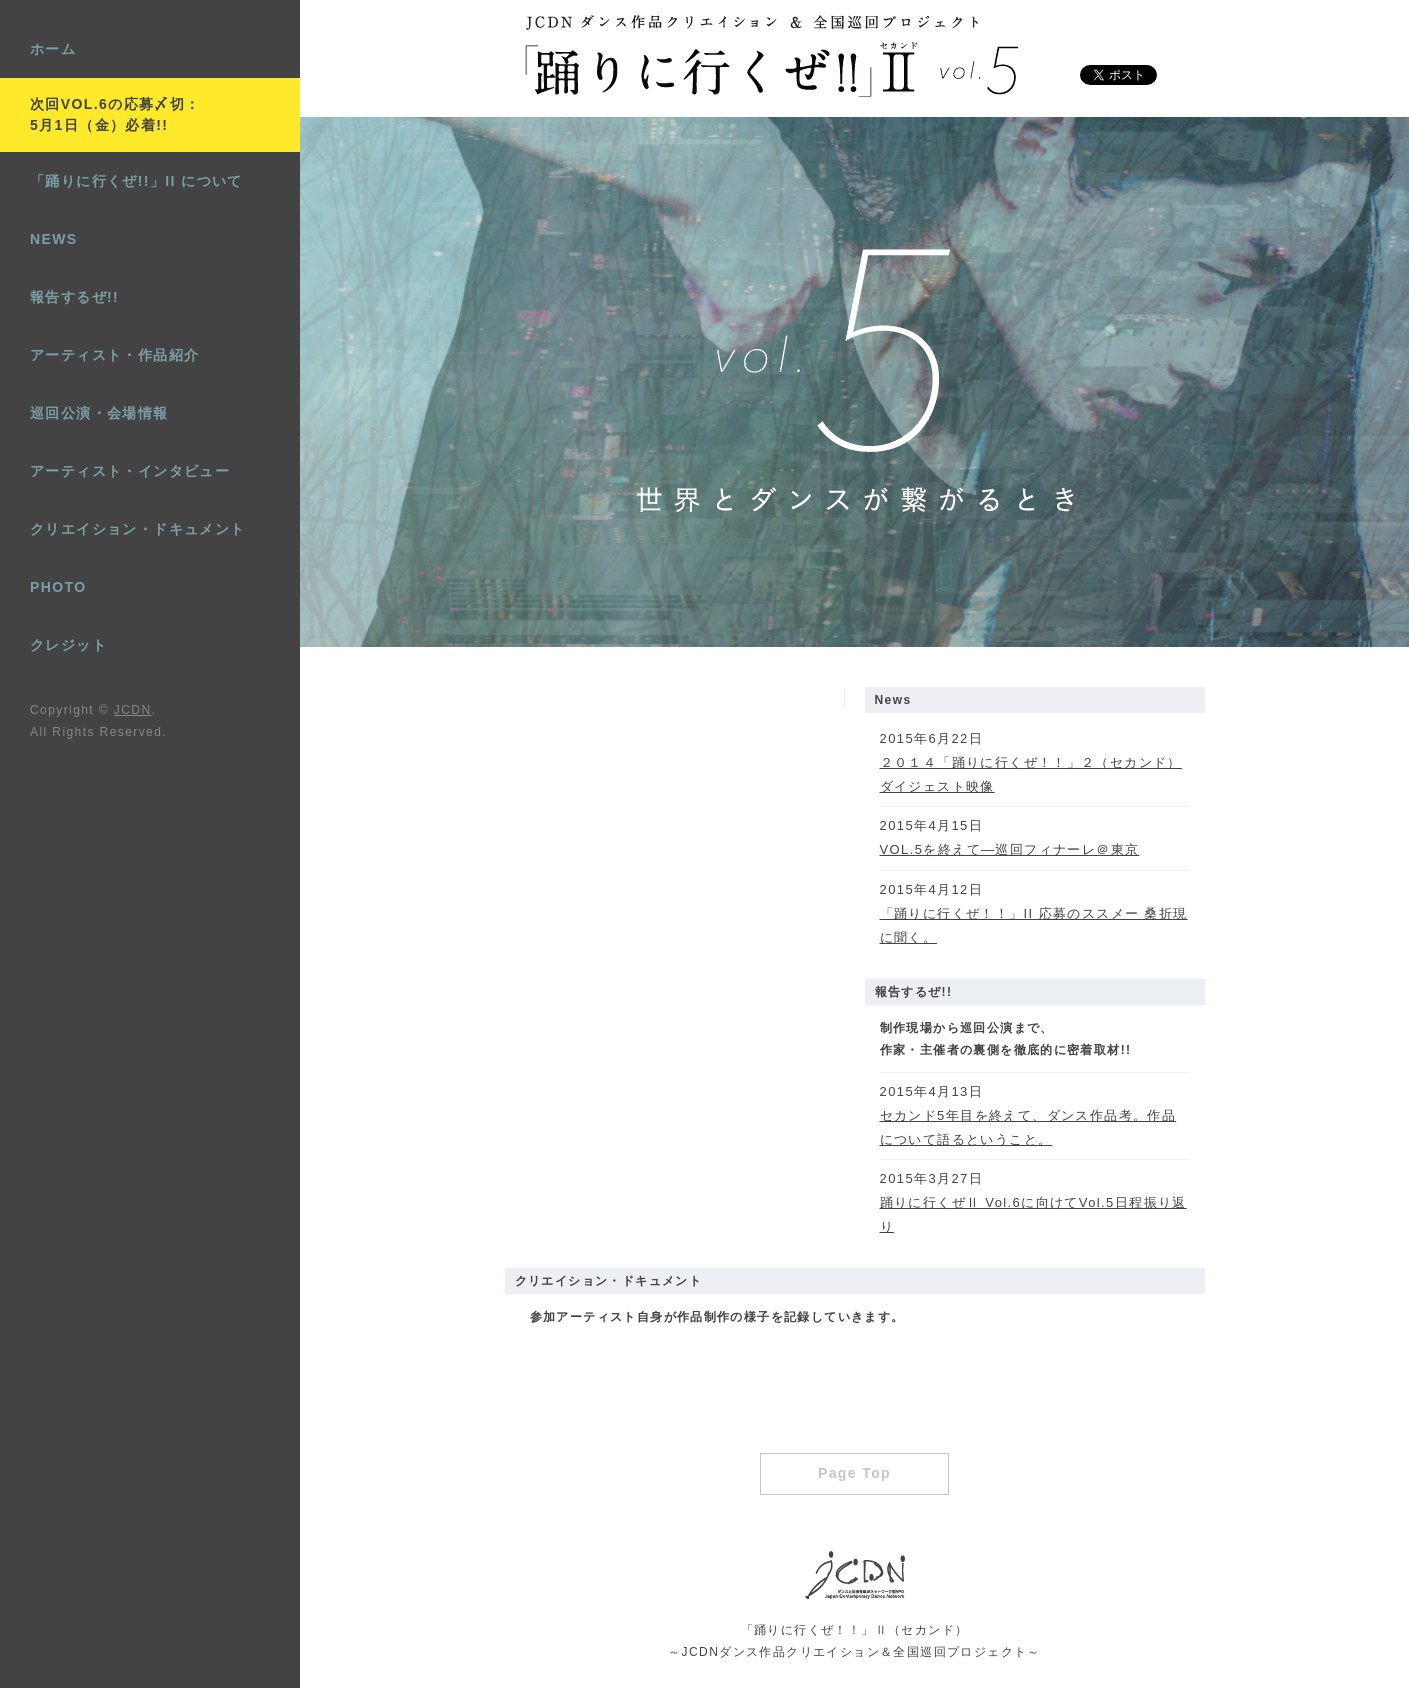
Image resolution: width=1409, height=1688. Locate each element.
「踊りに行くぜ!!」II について (136, 181)
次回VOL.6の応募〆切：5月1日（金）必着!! (115, 114)
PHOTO (58, 587)
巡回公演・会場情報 (99, 413)
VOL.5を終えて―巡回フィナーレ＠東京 (1010, 849)
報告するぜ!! (74, 297)
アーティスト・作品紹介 (114, 355)
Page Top (854, 1473)
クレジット (68, 645)
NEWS (54, 239)
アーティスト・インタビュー (130, 471)
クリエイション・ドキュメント (138, 529)
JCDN (133, 710)
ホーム (53, 49)
